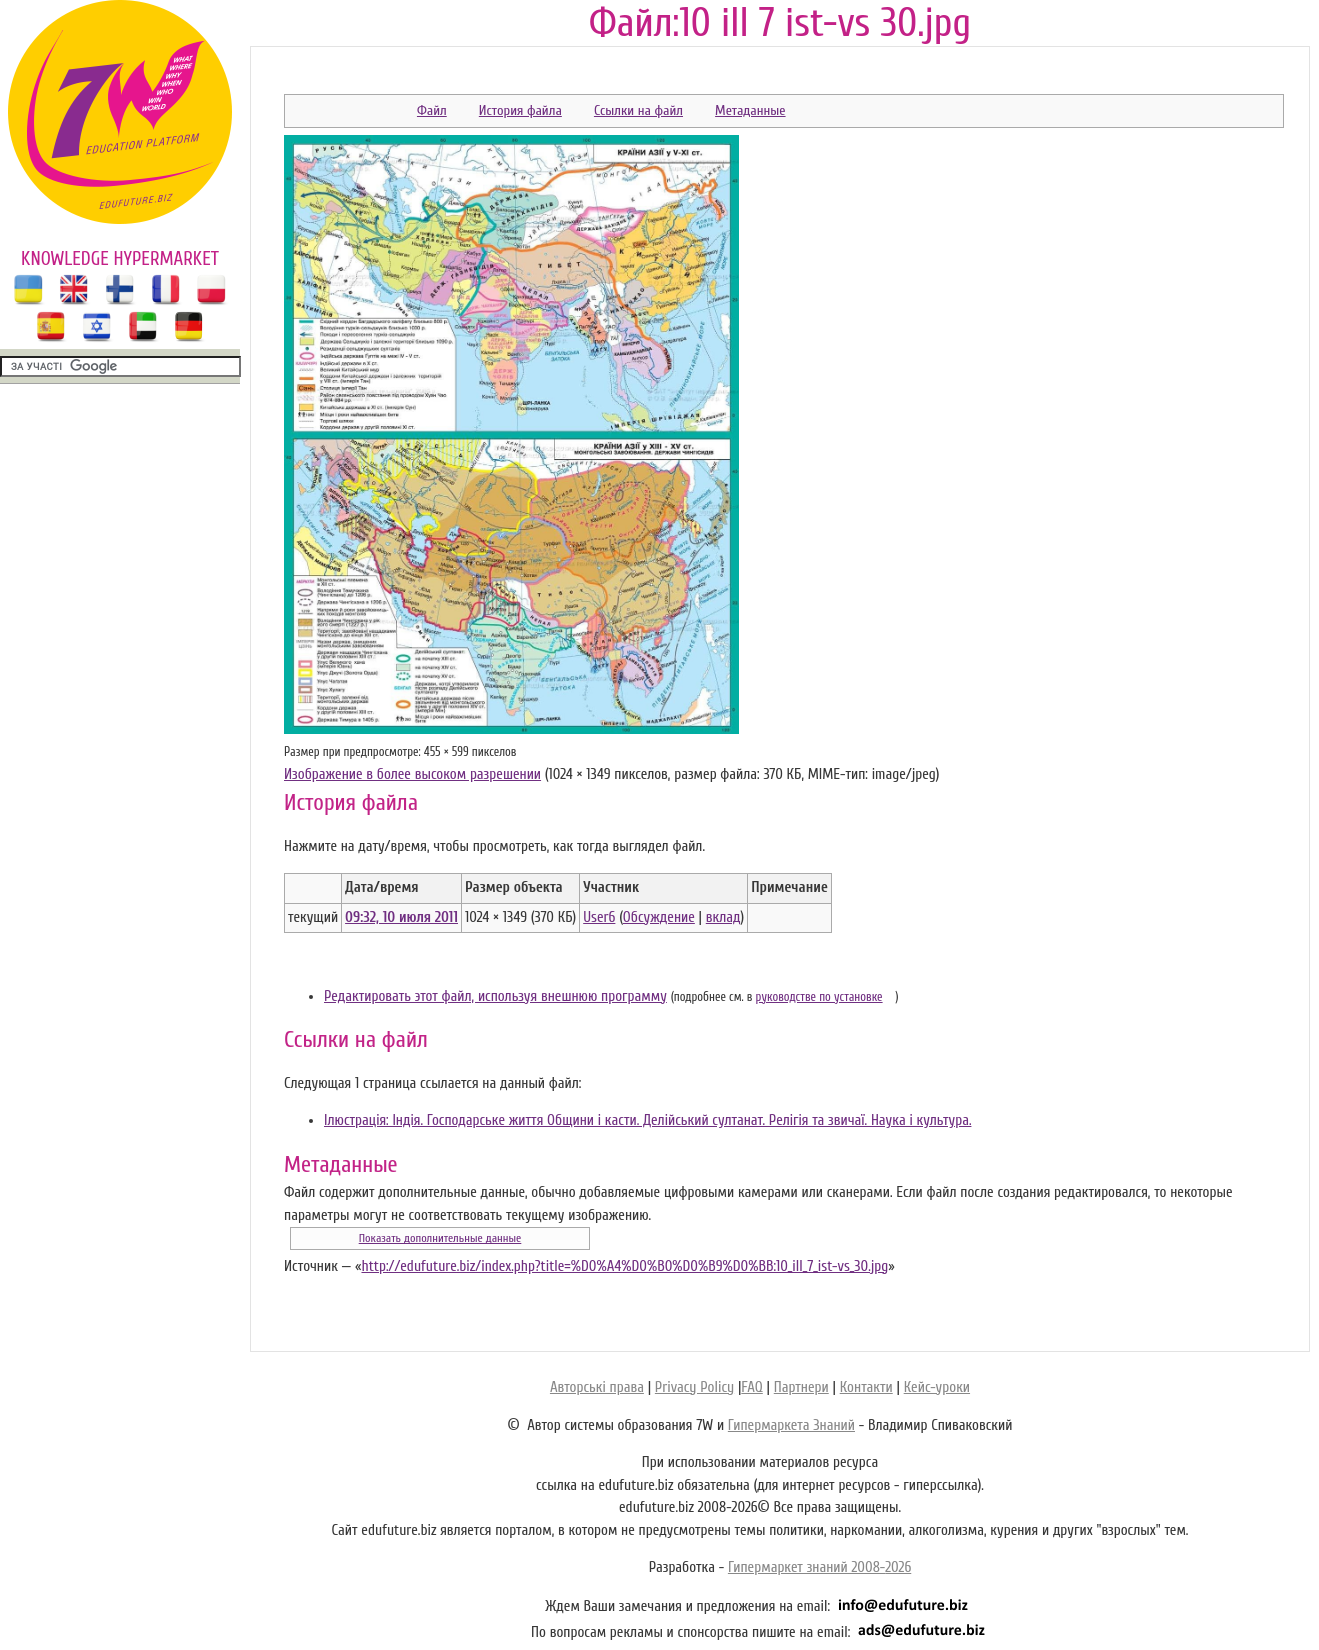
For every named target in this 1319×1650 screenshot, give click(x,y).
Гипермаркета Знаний (791, 1425)
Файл (432, 110)
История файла (520, 110)
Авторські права (597, 1387)
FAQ (751, 1387)
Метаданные (750, 110)
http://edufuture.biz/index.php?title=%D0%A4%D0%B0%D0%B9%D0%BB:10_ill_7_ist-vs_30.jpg (624, 1266)
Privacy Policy (694, 1387)
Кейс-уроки (937, 1387)
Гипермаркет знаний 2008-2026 (819, 1567)
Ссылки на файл (638, 110)
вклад (723, 917)
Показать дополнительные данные (440, 1238)
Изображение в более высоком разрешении (412, 774)
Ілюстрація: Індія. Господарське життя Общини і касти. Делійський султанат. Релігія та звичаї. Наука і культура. (647, 1120)
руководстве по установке (819, 997)
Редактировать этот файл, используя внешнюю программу (495, 996)
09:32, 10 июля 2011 (401, 917)
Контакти (866, 1387)
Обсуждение (659, 917)
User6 (599, 917)
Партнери (801, 1387)
